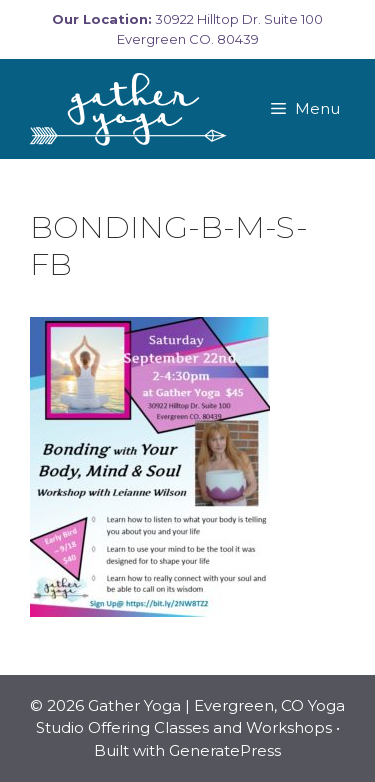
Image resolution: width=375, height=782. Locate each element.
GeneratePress (225, 750)
